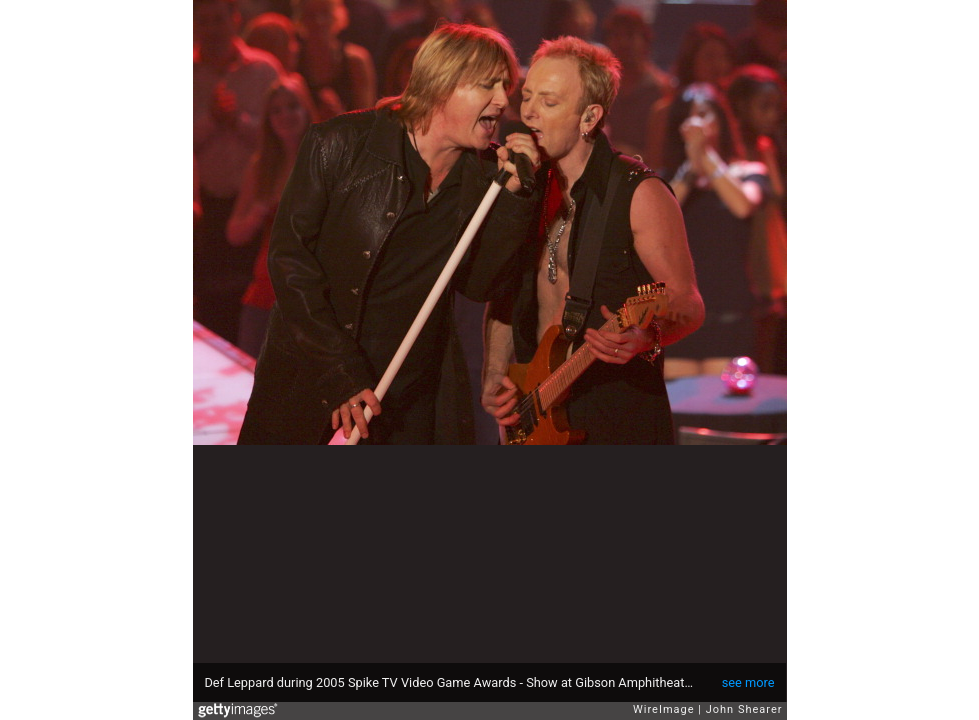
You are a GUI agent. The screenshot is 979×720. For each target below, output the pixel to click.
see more (748, 682)
